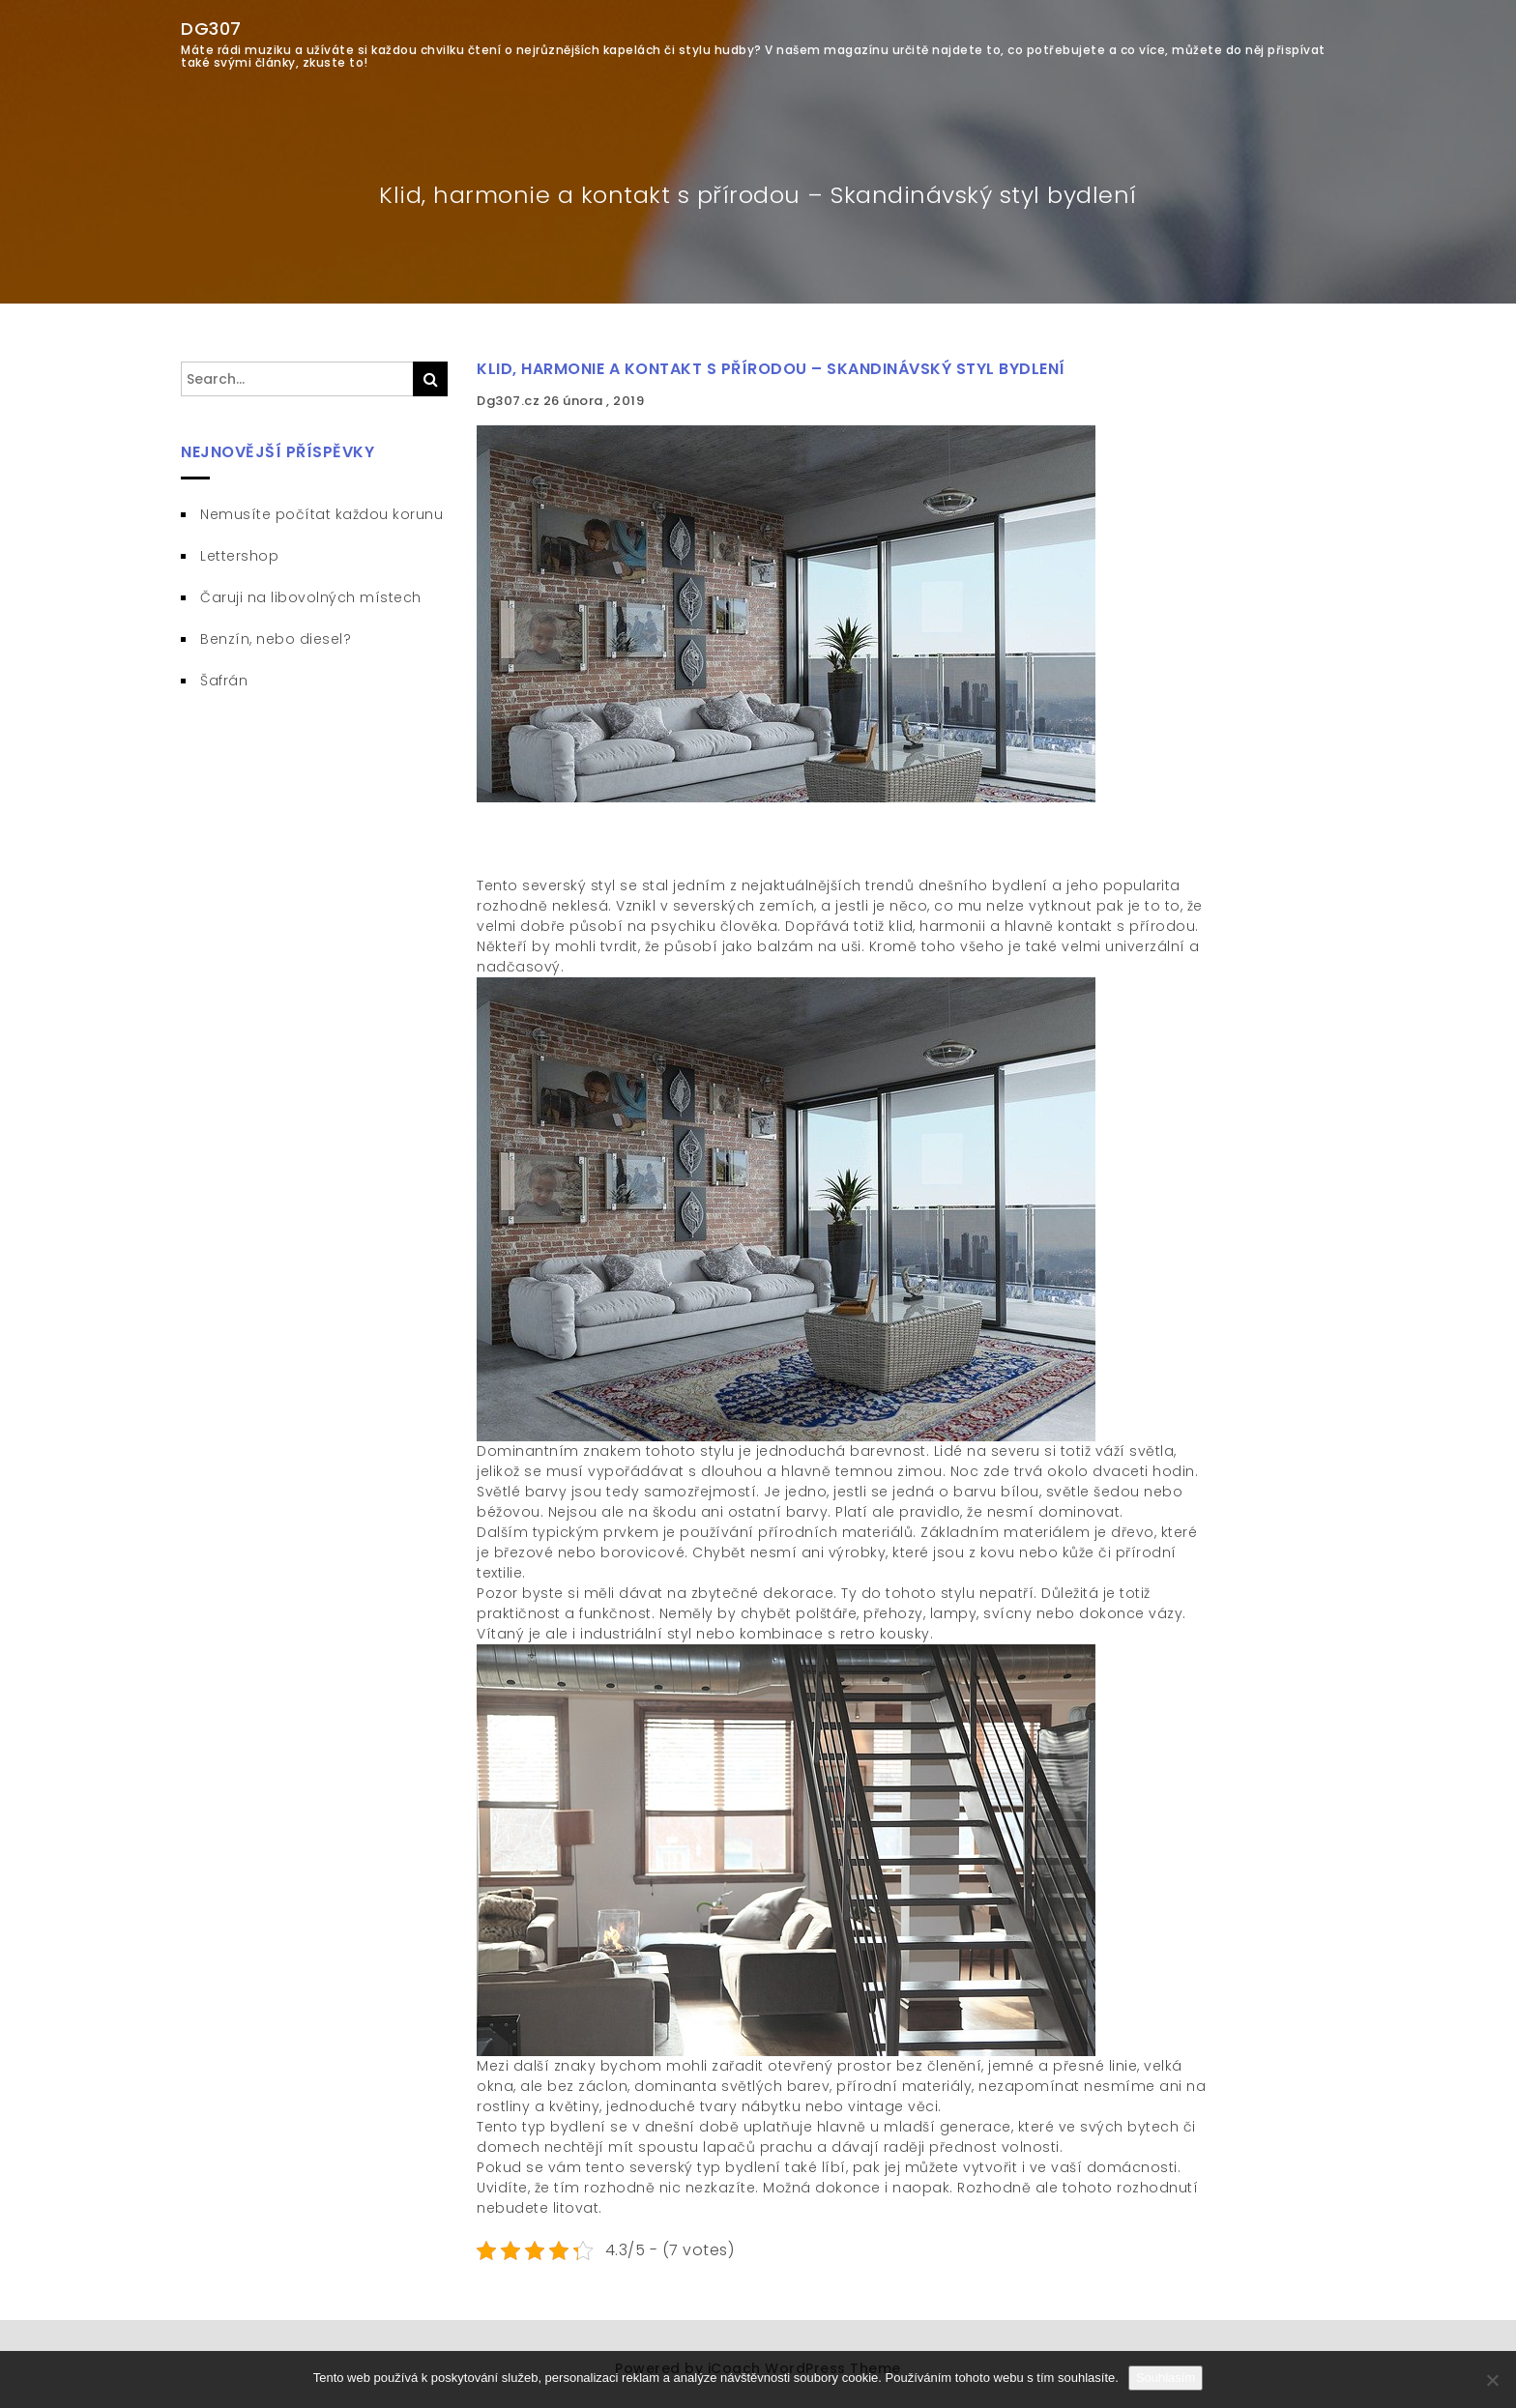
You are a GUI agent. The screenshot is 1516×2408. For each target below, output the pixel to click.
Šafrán (224, 680)
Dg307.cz (510, 401)
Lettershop (239, 556)
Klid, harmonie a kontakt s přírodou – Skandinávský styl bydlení (771, 369)
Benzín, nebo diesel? (275, 639)
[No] (1491, 2380)
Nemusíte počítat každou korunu (321, 514)
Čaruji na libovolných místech (311, 597)
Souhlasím (1165, 2377)
